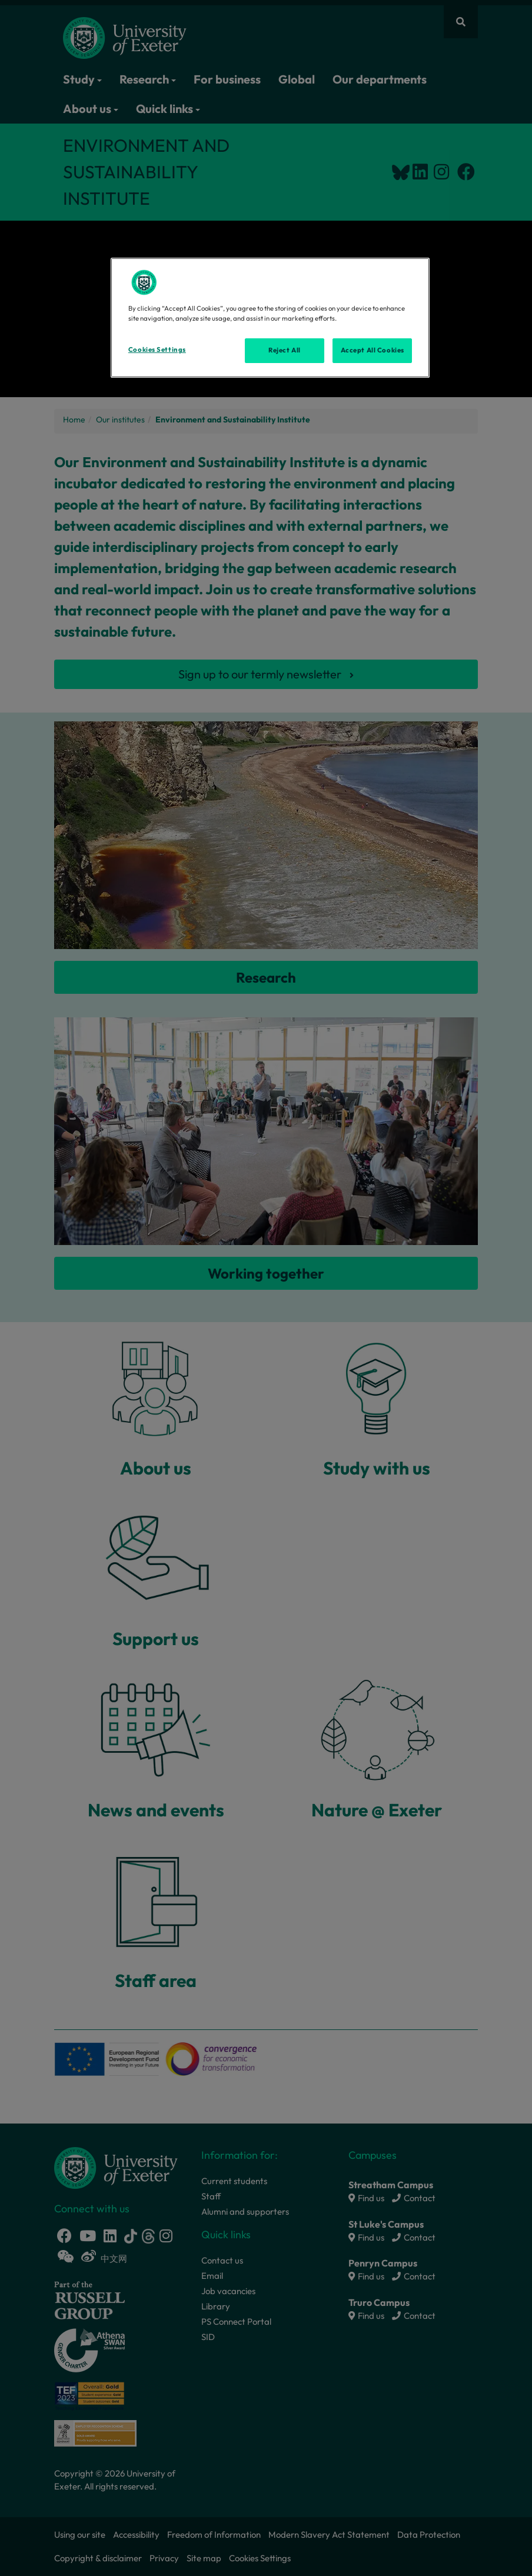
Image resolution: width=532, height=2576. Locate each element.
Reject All (284, 350)
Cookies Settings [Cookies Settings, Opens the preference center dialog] (157, 349)
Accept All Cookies (372, 350)
